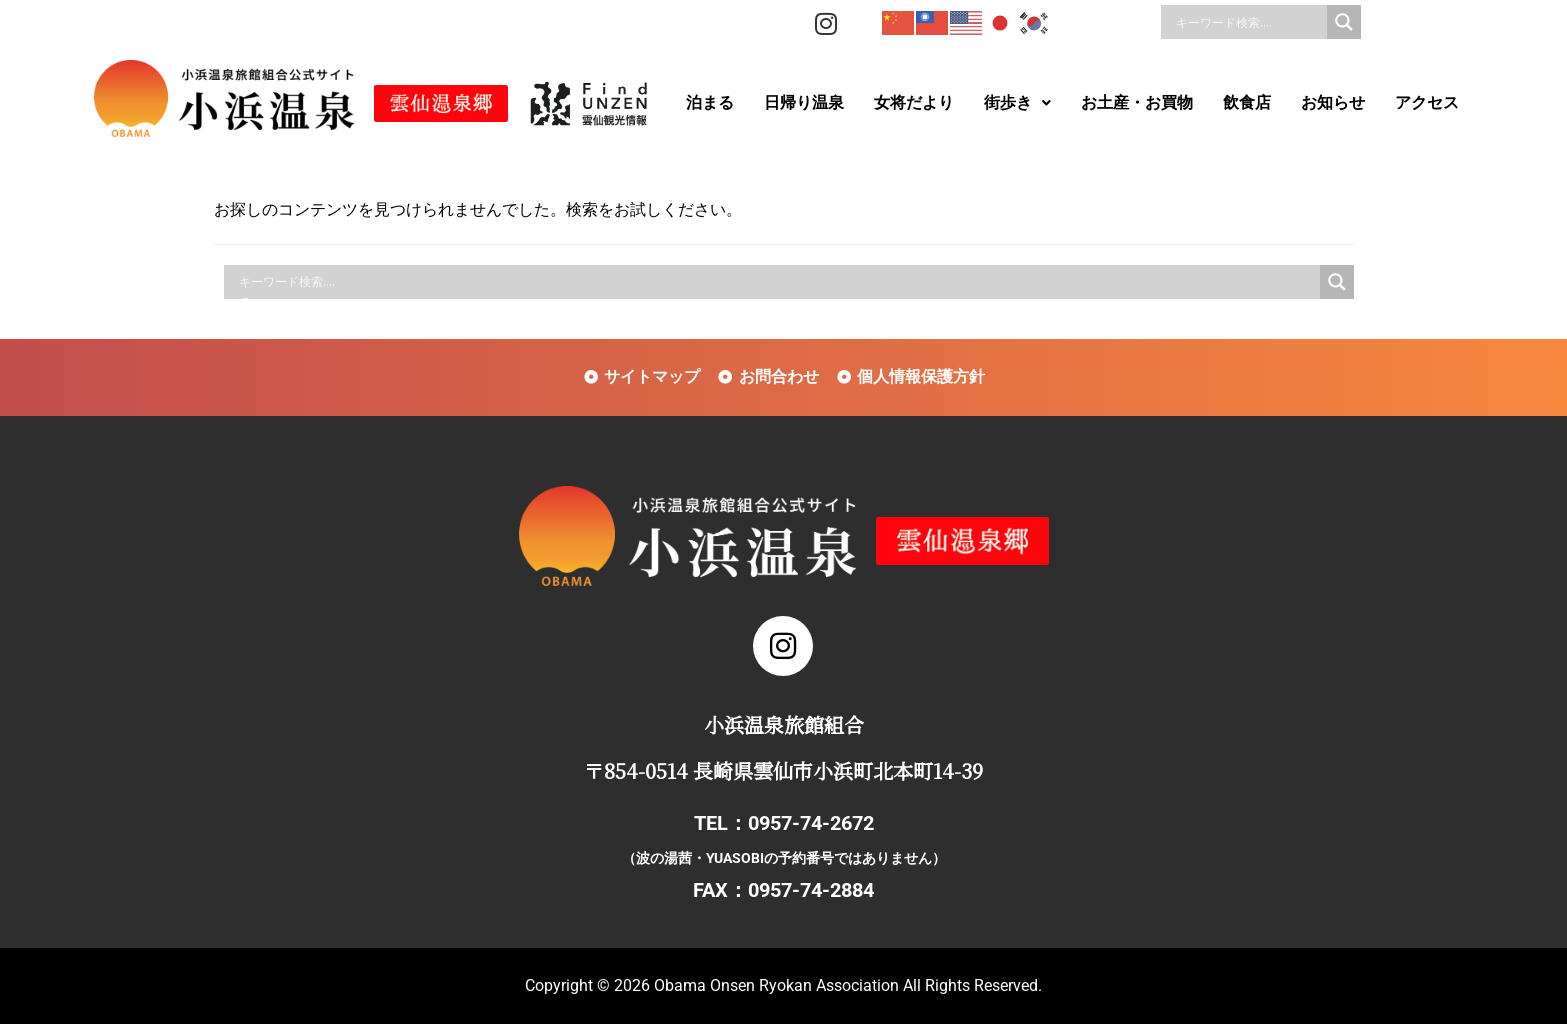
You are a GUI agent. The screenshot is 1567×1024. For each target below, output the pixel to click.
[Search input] (1249, 22)
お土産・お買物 (1137, 102)
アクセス (1427, 102)
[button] (1017, 103)
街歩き (1017, 102)
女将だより (914, 102)
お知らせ (1333, 102)
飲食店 (1247, 102)
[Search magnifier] (1344, 22)
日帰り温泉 (804, 102)
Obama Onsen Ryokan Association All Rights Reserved (846, 985)
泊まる (710, 102)
